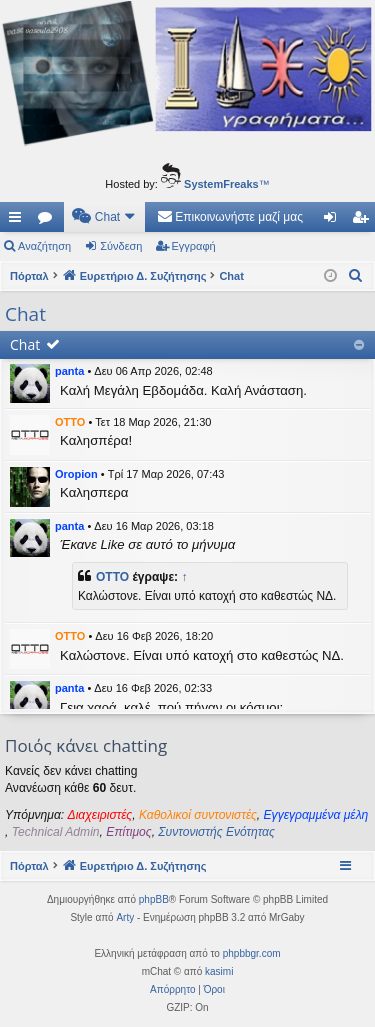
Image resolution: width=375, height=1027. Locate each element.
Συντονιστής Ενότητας (216, 832)
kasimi (219, 971)
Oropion (76, 474)
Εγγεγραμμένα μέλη (316, 815)
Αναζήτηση (44, 246)
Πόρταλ (29, 276)
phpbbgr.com (252, 953)
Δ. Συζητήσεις (49, 221)
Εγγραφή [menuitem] (364, 221)
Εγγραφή (194, 246)
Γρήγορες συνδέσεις (19, 221)
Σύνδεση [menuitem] (334, 221)
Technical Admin (56, 832)
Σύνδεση (121, 246)
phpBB (154, 899)
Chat (25, 344)
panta (69, 371)
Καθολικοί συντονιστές (198, 815)
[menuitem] (104, 217)
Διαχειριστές (100, 815)
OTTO (70, 422)
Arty (125, 917)
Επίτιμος (128, 832)
